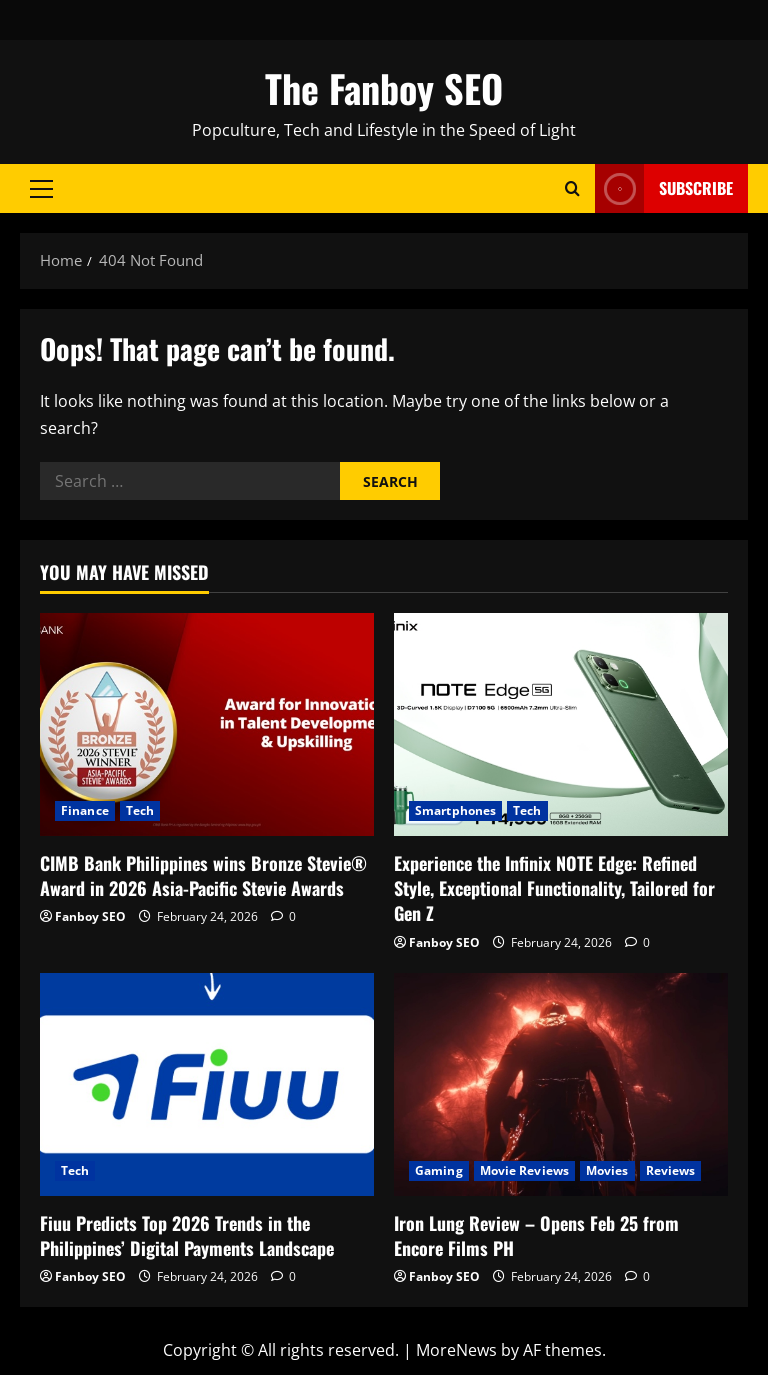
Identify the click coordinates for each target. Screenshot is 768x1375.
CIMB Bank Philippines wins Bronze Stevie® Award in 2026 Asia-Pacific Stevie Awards (203, 875)
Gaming (439, 1170)
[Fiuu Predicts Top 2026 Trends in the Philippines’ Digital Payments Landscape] (207, 1084)
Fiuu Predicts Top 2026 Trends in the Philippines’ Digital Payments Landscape (187, 1235)
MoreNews (456, 1350)
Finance (85, 810)
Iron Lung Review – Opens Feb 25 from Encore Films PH (536, 1235)
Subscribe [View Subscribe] (664, 188)
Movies (607, 1170)
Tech (140, 810)
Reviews (671, 1170)
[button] (41, 189)
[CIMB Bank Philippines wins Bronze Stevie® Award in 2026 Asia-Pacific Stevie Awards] (207, 724)
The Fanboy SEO (384, 88)
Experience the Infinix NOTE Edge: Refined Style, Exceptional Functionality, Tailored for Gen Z (554, 888)
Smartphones (455, 810)
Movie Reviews (524, 1170)
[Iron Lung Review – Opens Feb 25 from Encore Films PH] (561, 1084)
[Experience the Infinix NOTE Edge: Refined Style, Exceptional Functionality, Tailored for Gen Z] (561, 724)
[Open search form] (572, 188)
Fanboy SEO (90, 916)
